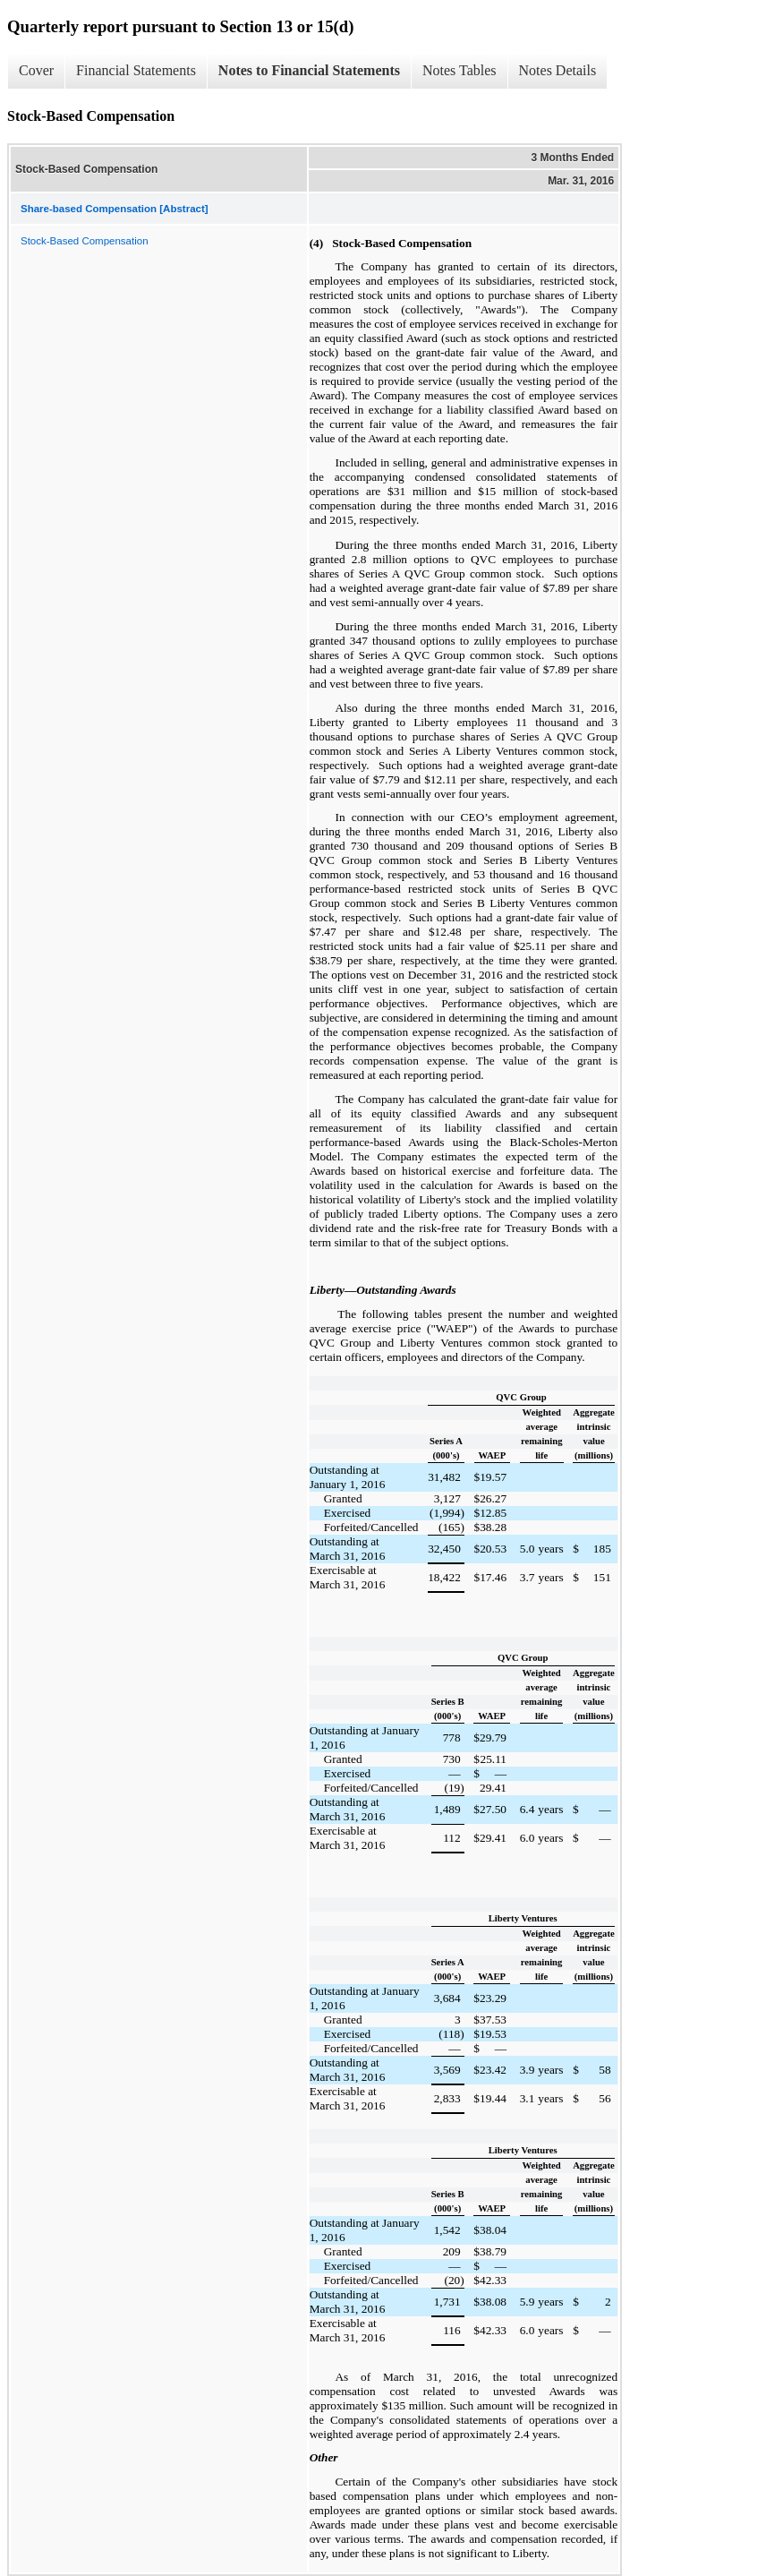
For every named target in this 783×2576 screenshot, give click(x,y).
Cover (36, 70)
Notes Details (558, 70)
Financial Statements (136, 70)
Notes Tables (459, 70)
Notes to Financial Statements (309, 70)
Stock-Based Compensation (85, 240)
